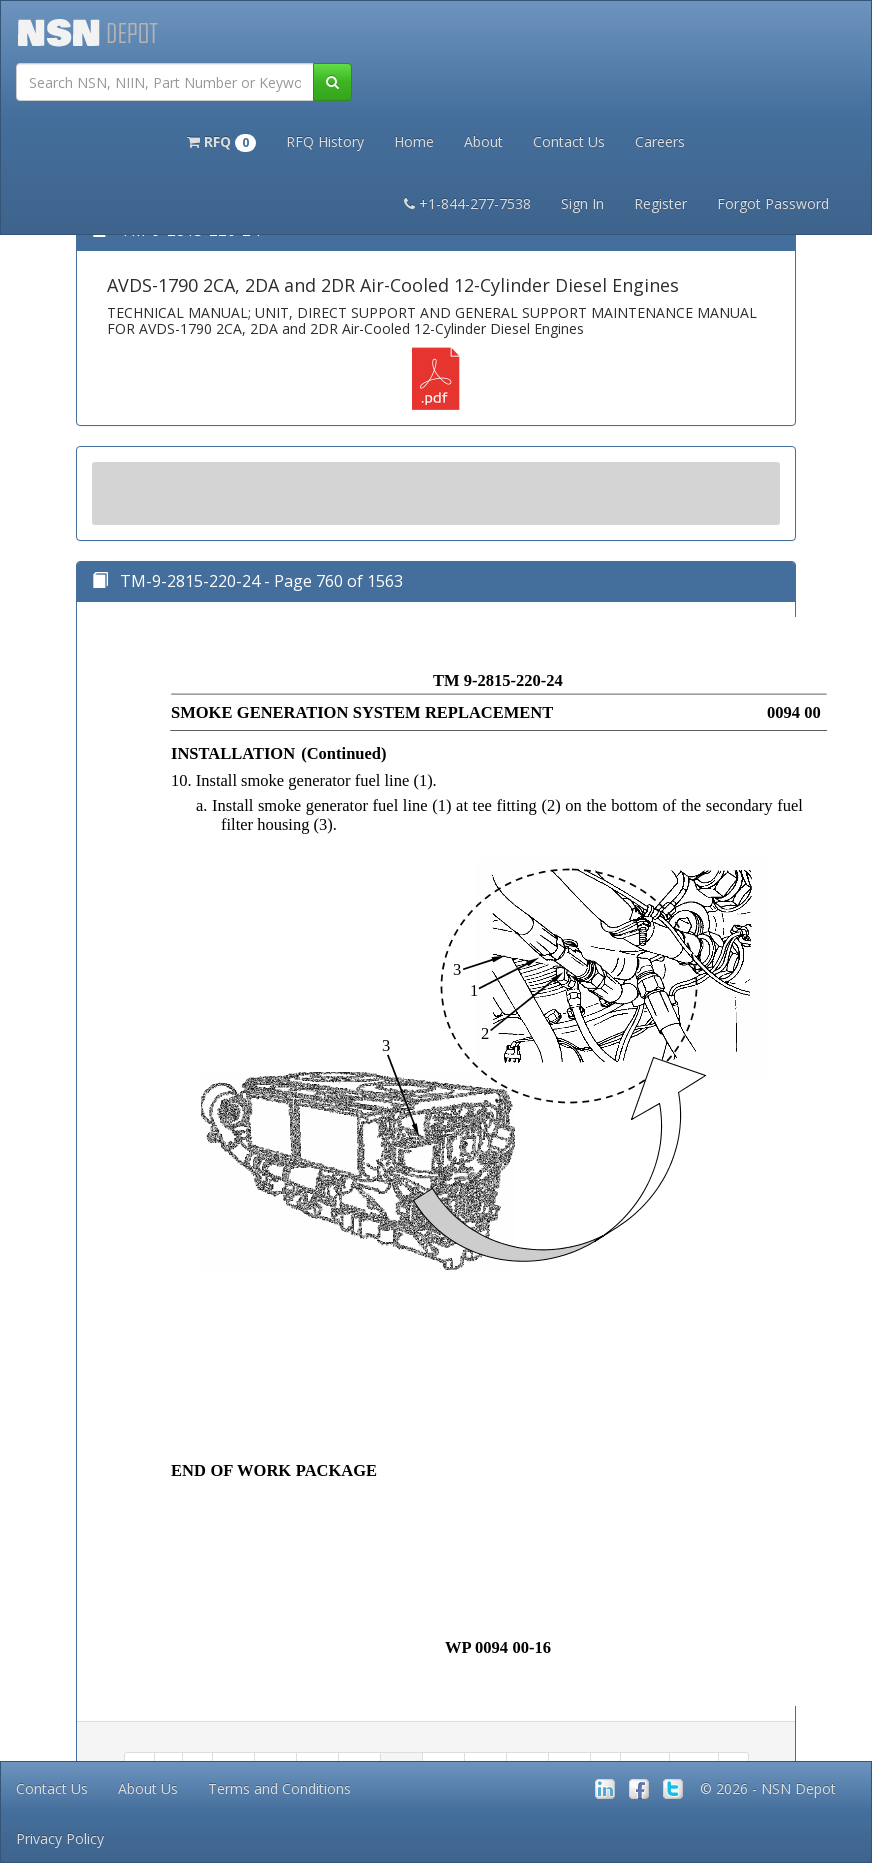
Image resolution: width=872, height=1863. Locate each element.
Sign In (582, 203)
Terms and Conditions (279, 1788)
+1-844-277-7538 (467, 203)
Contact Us (569, 141)
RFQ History (325, 141)
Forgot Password (773, 203)
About (483, 141)
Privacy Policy (60, 1838)
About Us (148, 1788)
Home (414, 141)
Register (660, 203)
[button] (221, 140)
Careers (660, 141)
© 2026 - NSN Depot (768, 1788)
